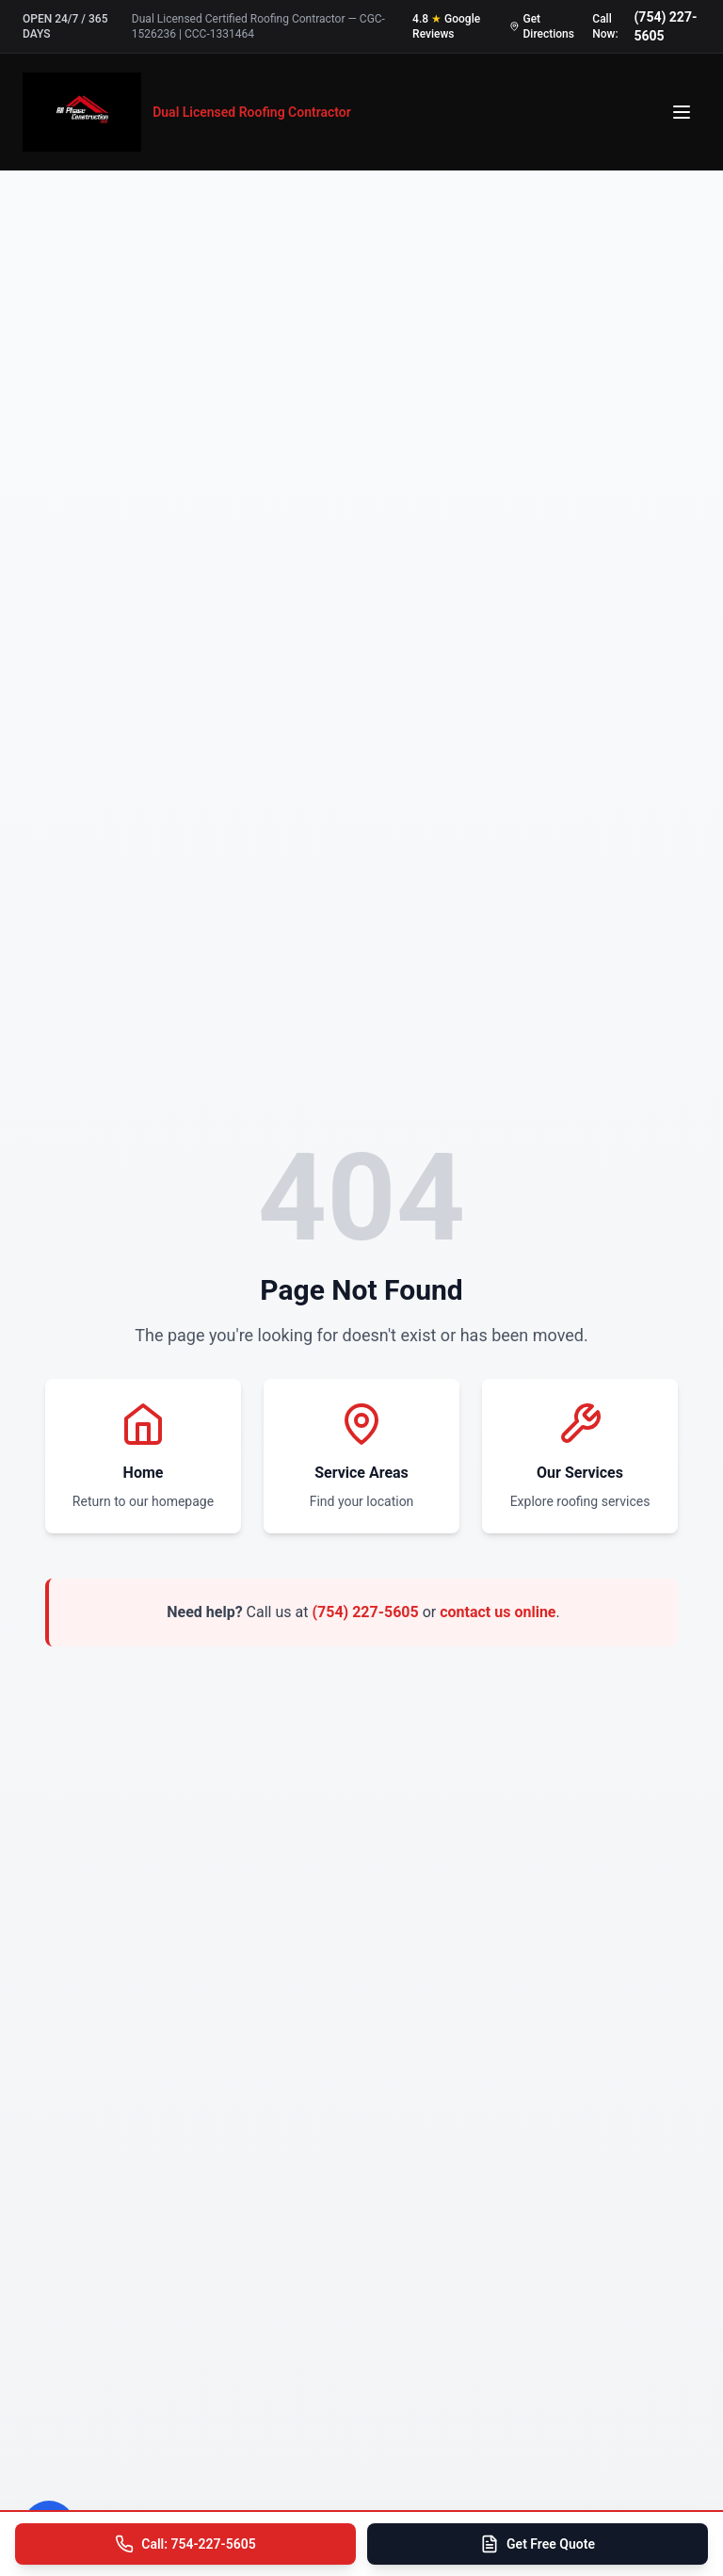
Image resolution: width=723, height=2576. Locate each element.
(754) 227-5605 (365, 1612)
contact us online (497, 1612)
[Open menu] (681, 112)
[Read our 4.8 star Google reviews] (453, 26)
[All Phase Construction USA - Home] (187, 112)
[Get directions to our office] (543, 26)
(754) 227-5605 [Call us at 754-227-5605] (665, 26)
